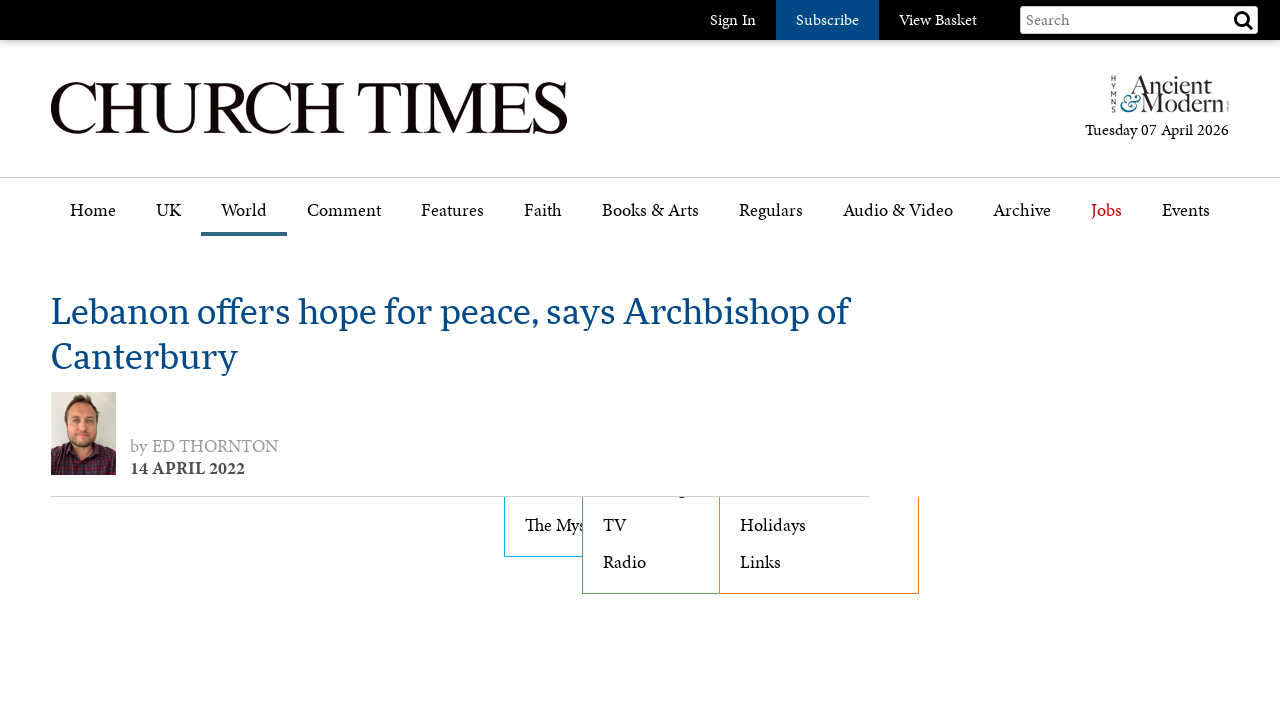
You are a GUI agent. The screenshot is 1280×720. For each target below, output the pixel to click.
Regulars (771, 210)
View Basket (938, 19)
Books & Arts (650, 210)
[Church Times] (309, 131)
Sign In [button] (733, 19)
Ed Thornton (215, 446)
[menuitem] (93, 217)
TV (615, 525)
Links (760, 562)
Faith (543, 210)
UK (168, 210)
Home (93, 210)
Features (452, 210)
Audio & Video (898, 210)
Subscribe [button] (827, 19)
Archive (1022, 210)
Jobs (1106, 210)
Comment (344, 210)
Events (1186, 210)
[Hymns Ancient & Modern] (1164, 102)
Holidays (773, 525)
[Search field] (1139, 20)
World (244, 210)
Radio (624, 562)
